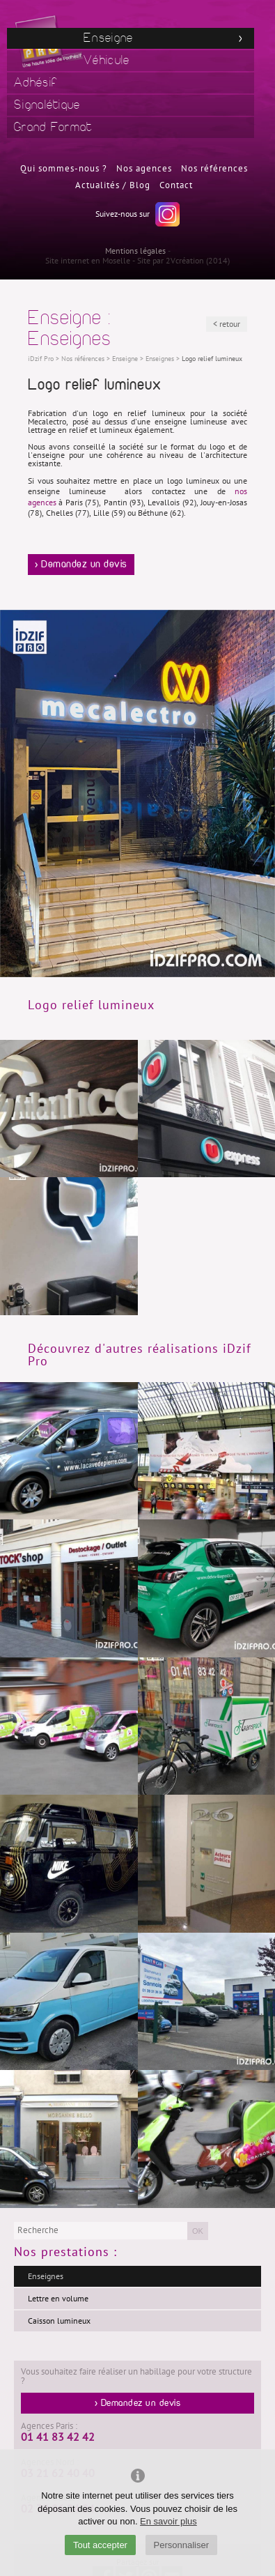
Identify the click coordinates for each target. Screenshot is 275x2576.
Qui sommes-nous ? (63, 168)
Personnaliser (182, 2545)
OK (197, 2231)
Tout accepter (100, 2545)
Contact (176, 185)
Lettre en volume (58, 2298)
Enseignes (45, 2276)
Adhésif (35, 82)
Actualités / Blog (112, 185)
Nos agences (144, 168)
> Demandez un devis (81, 564)
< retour (226, 324)
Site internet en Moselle (87, 261)
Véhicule (106, 60)
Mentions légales (135, 251)
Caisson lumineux (59, 2321)
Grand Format (53, 127)
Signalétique (47, 105)
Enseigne (108, 38)
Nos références (214, 168)
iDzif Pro (41, 359)
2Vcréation (185, 261)
